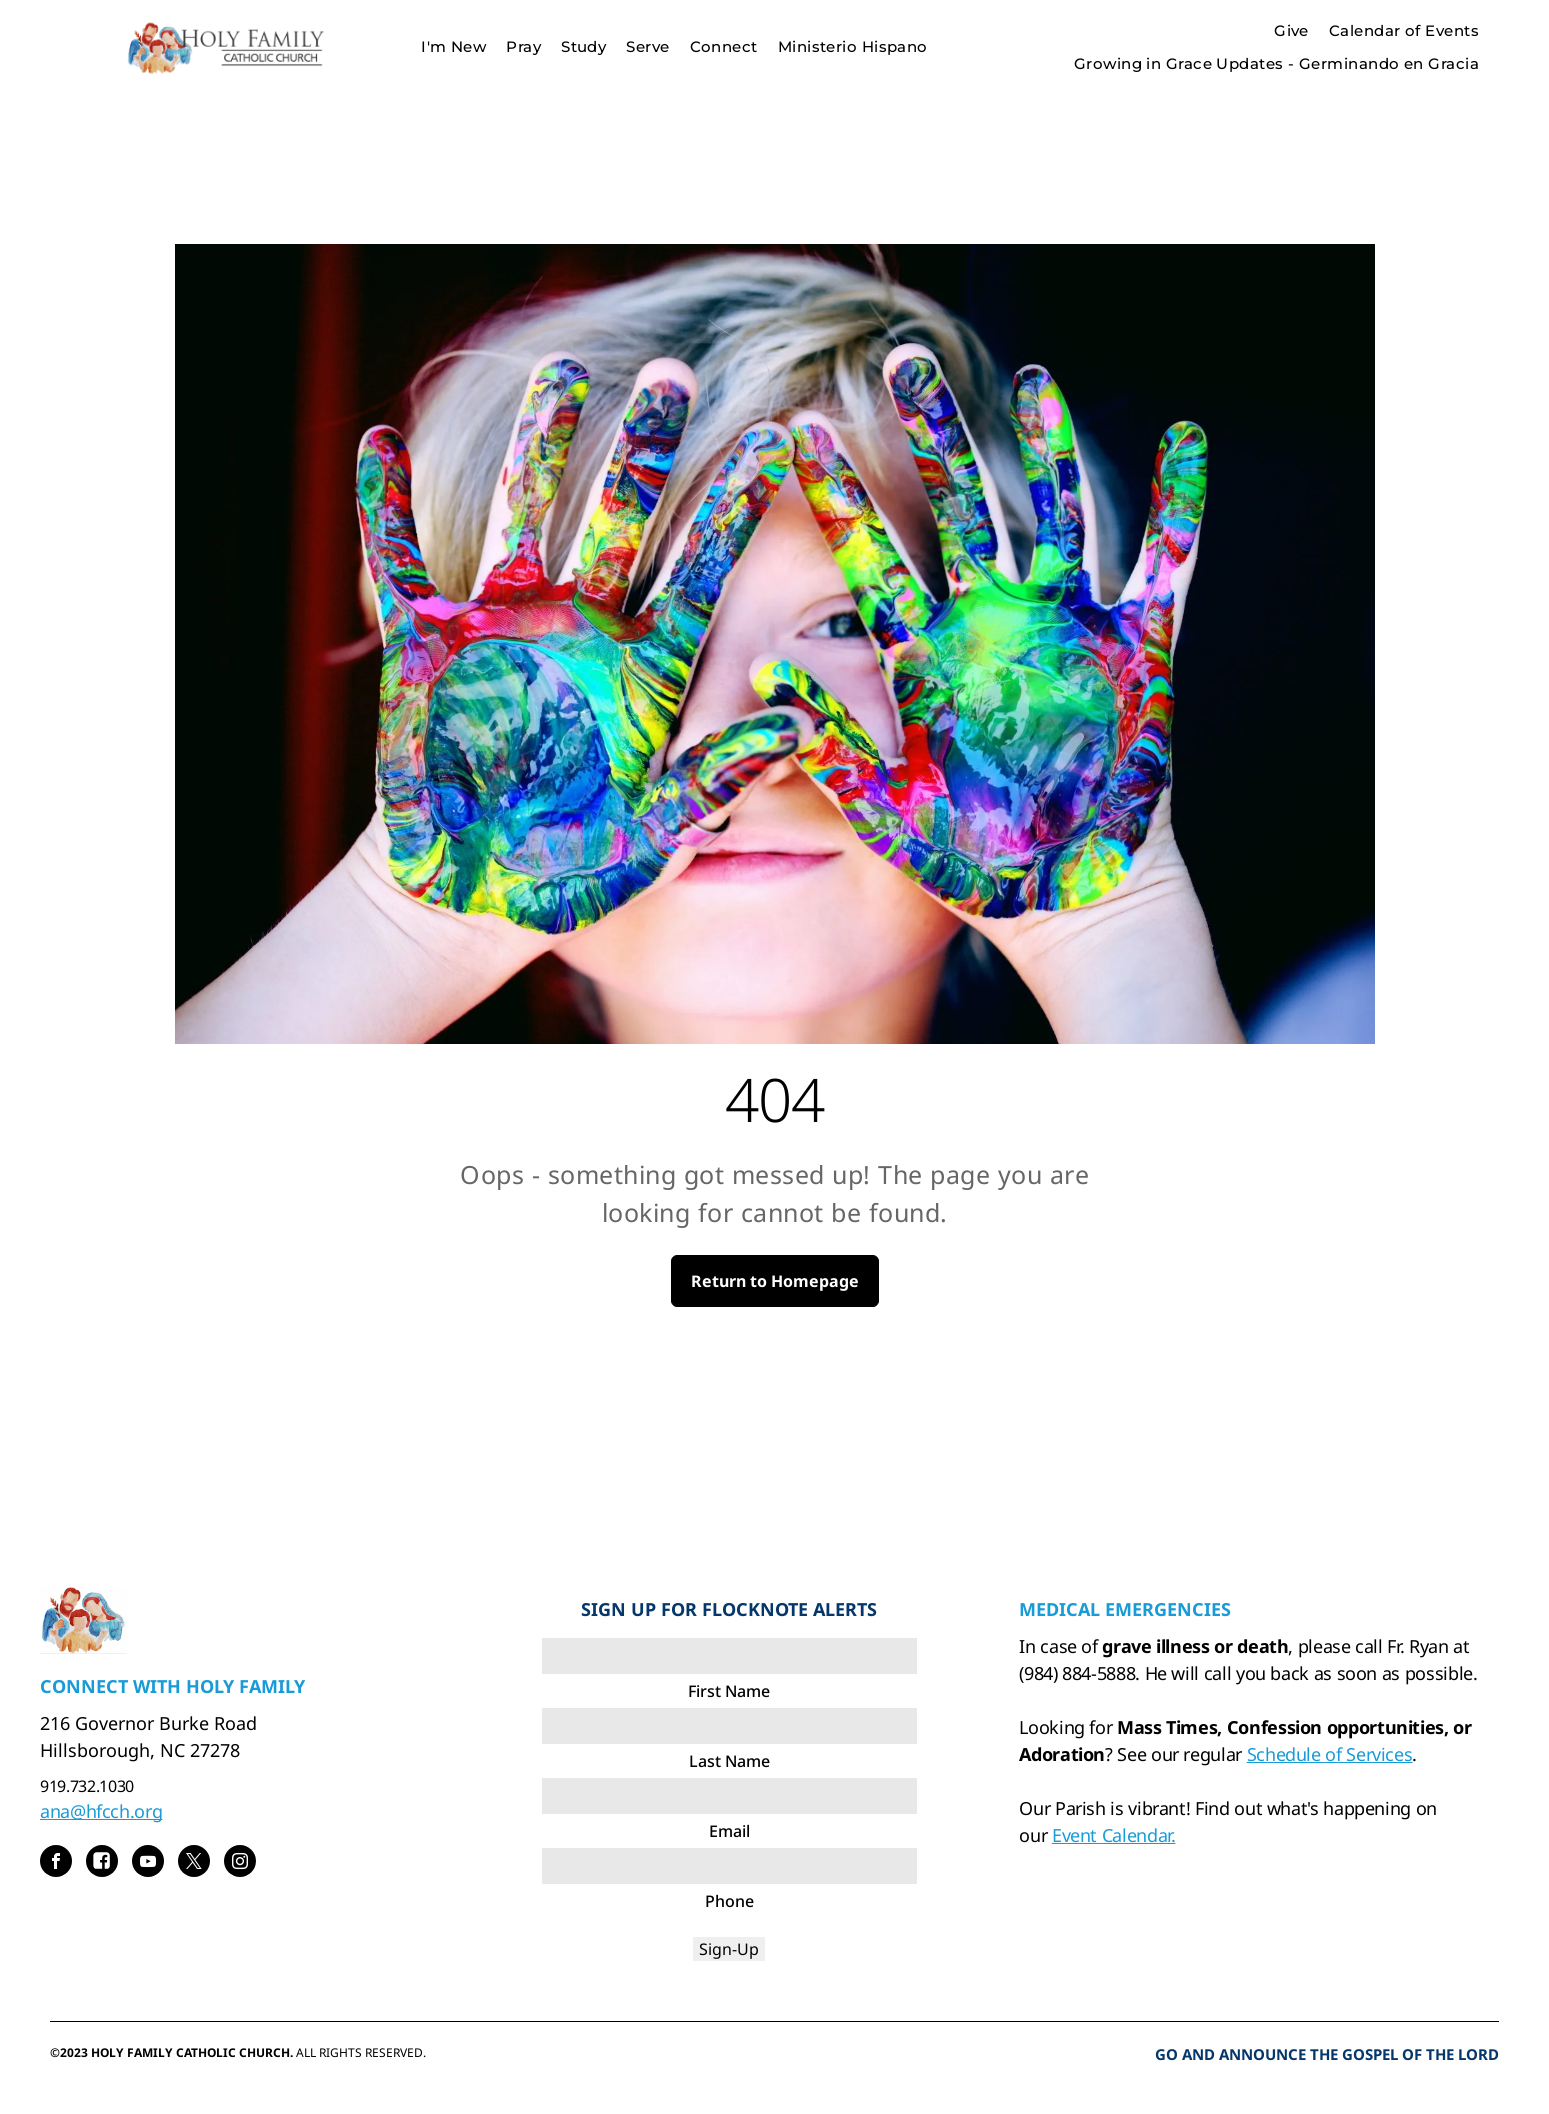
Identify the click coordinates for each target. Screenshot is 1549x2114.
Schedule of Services (1330, 1754)
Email (729, 1831)
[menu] (1505, 47)
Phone (729, 1901)
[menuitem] (453, 47)
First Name (729, 1691)
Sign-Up (729, 1949)
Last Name (729, 1761)
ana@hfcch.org (101, 1811)
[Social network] (102, 1863)
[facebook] (56, 1863)
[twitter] (194, 1863)
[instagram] (240, 1863)
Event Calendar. (1114, 1835)
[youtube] (148, 1863)
